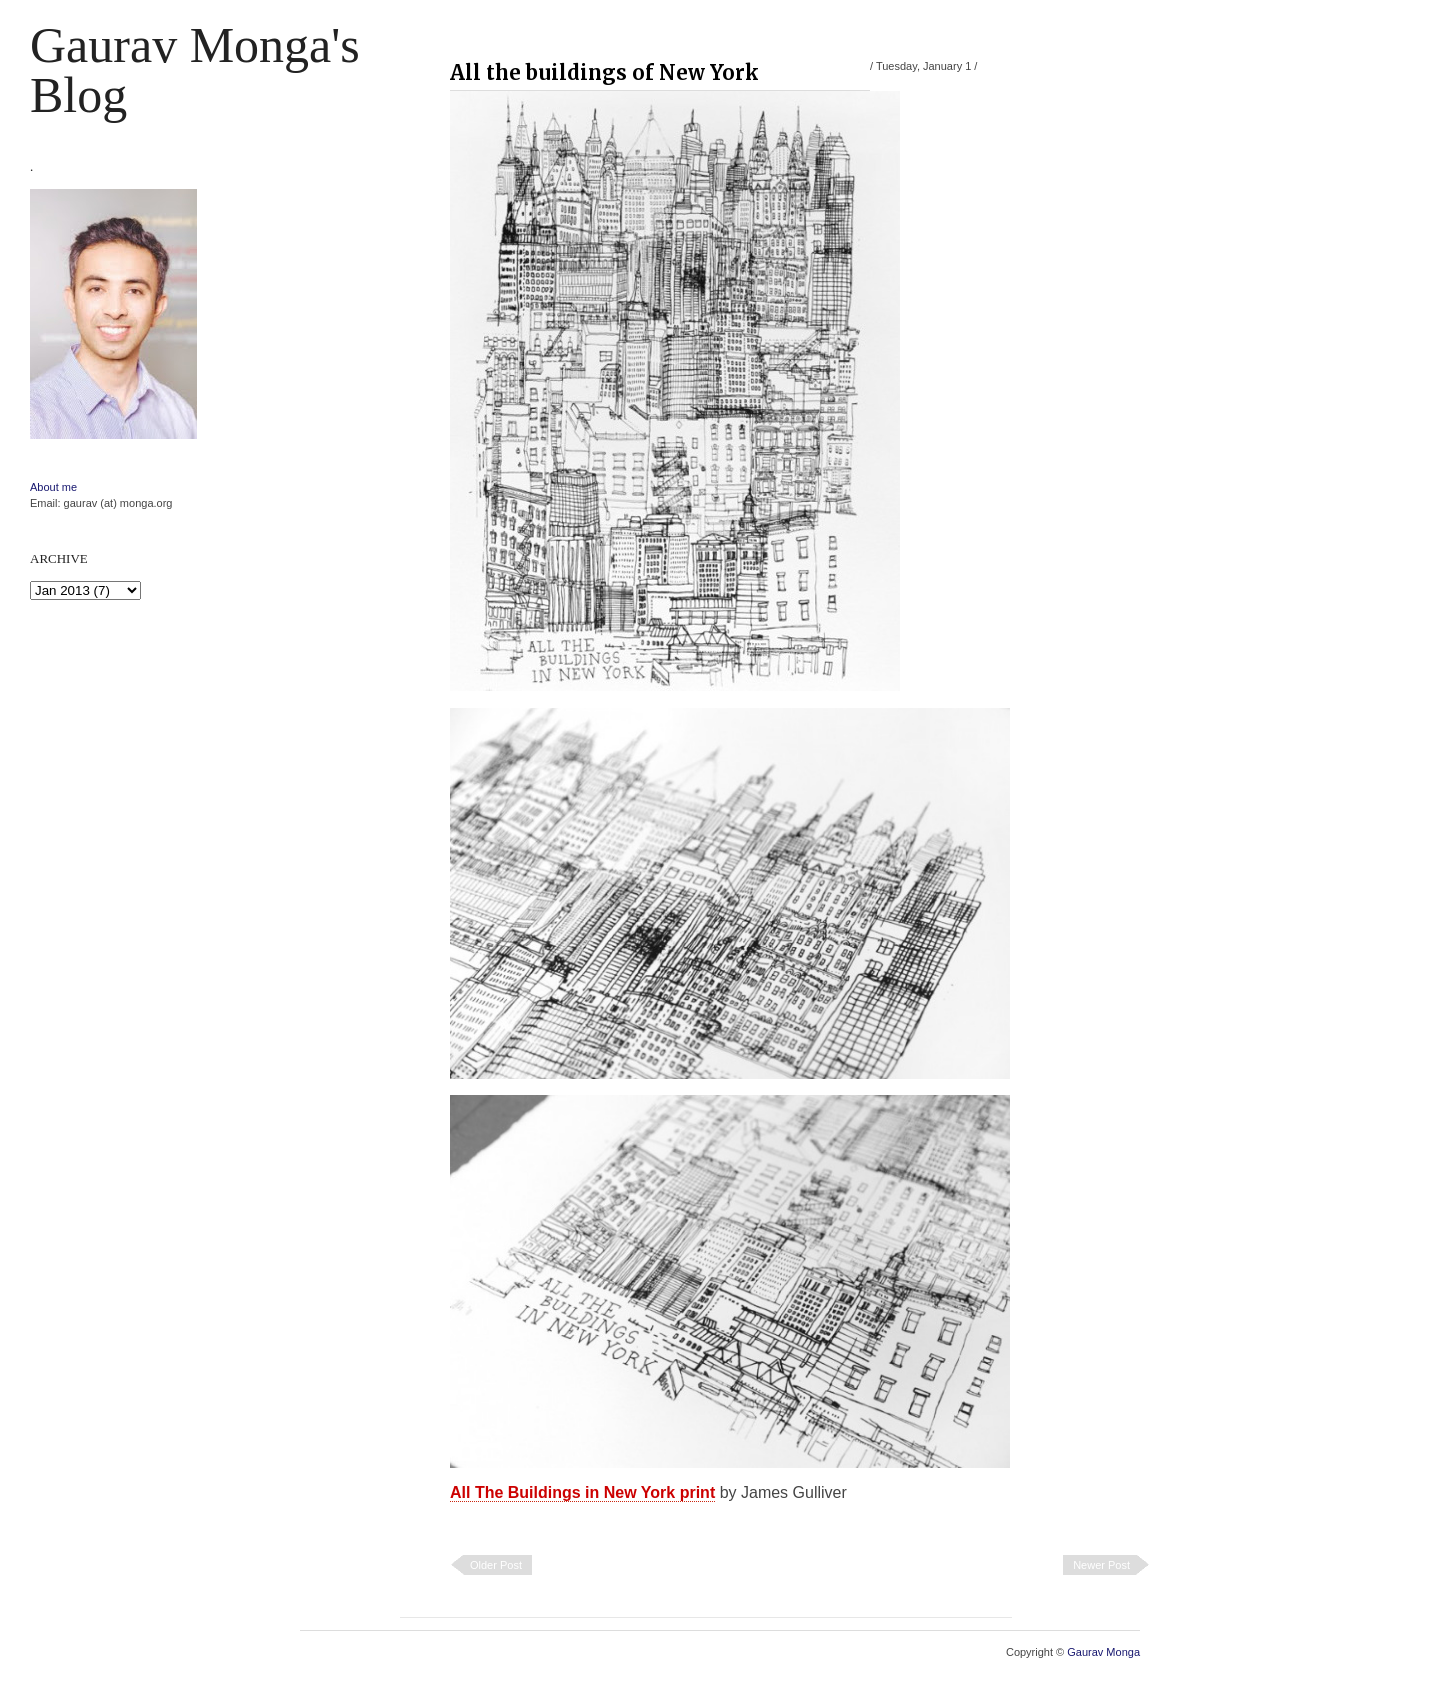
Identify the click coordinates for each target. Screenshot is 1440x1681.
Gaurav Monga (1103, 1652)
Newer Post (1101, 1565)
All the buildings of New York (604, 72)
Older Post (496, 1565)
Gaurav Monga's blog (195, 70)
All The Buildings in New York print (582, 1492)
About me (53, 487)
